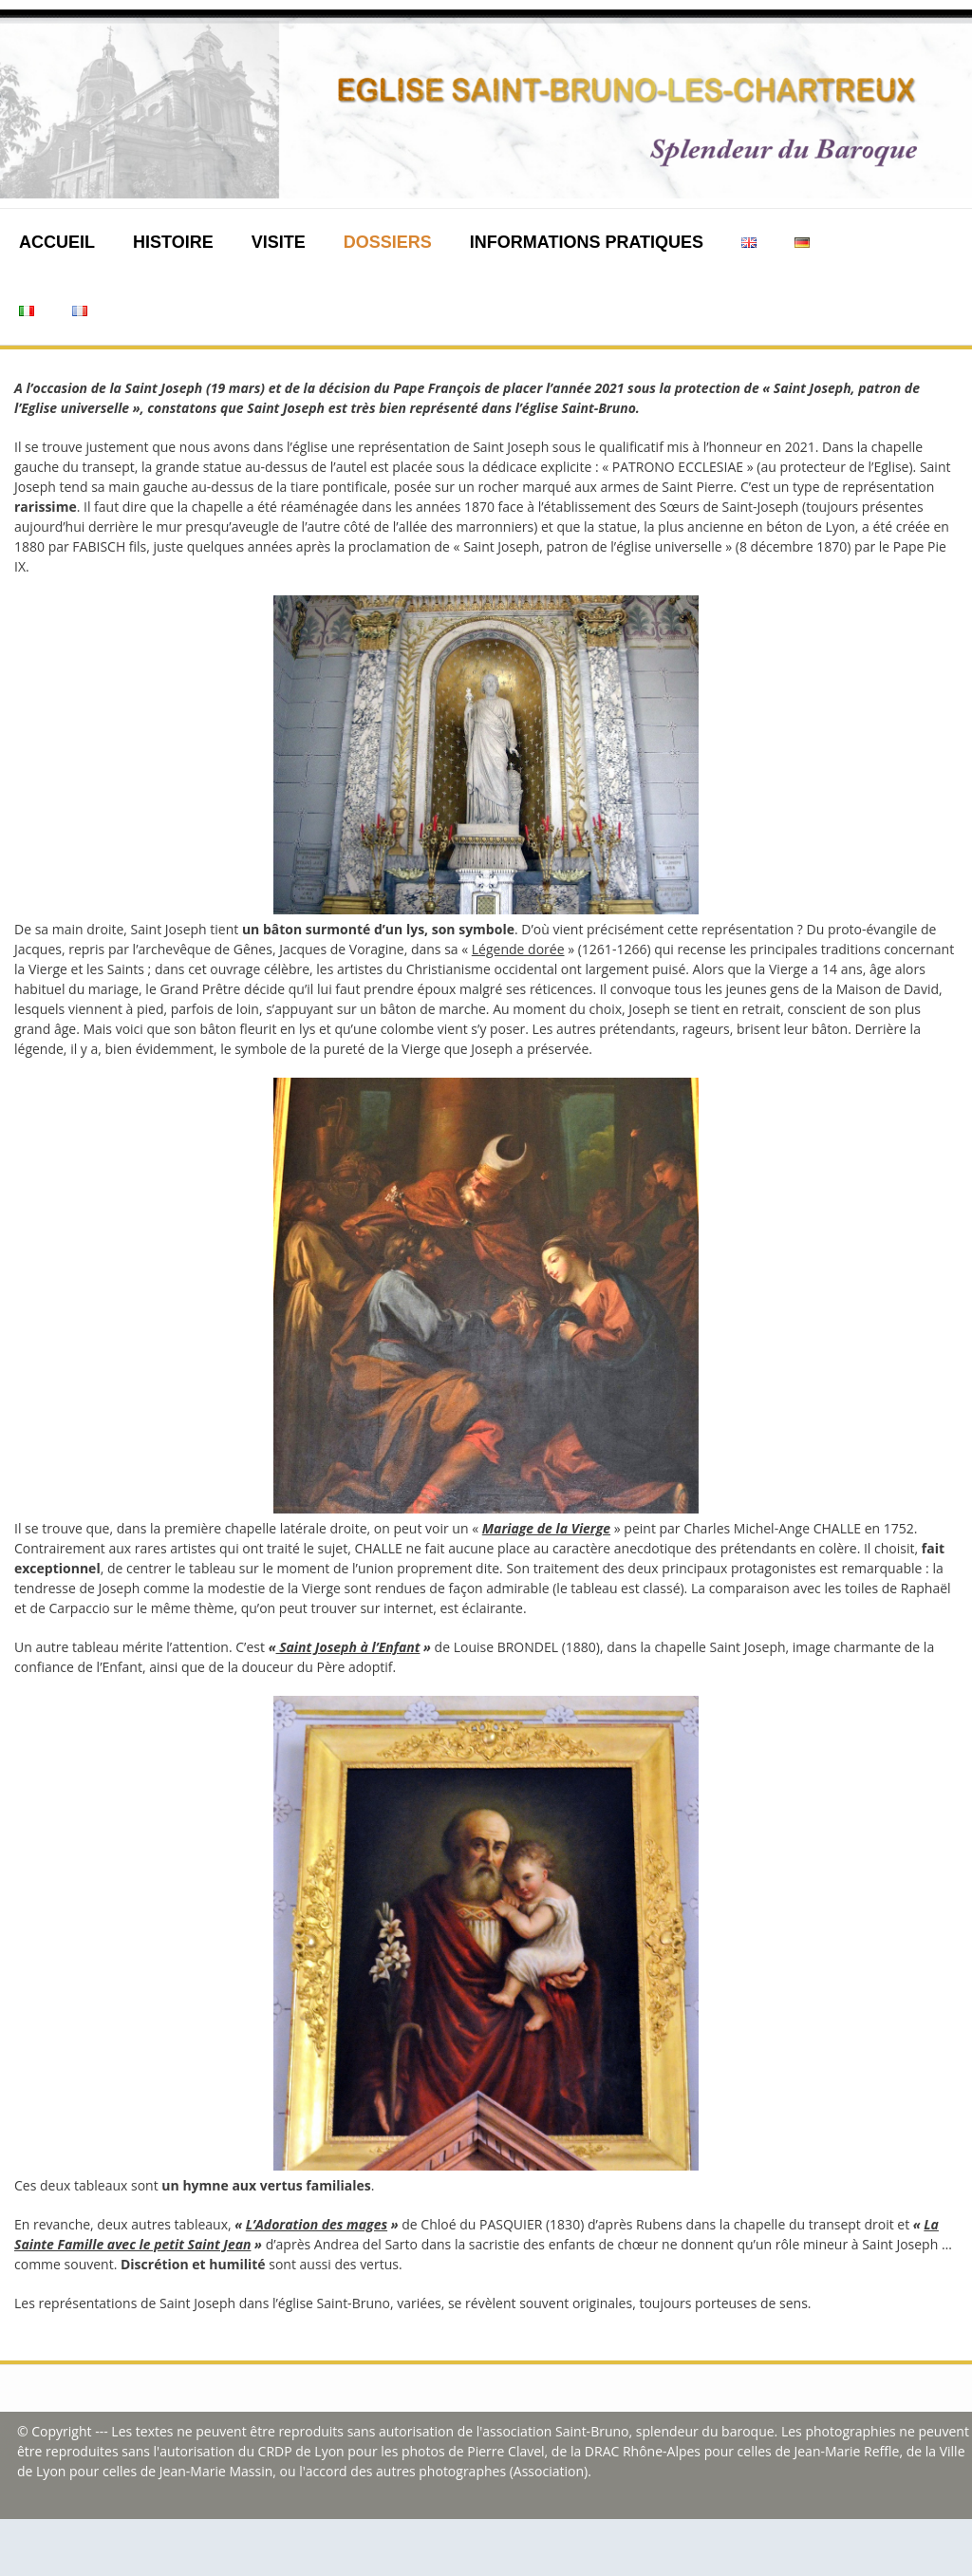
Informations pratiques (586, 242)
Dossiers (388, 242)
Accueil (57, 242)
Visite (279, 242)
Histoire (173, 242)
